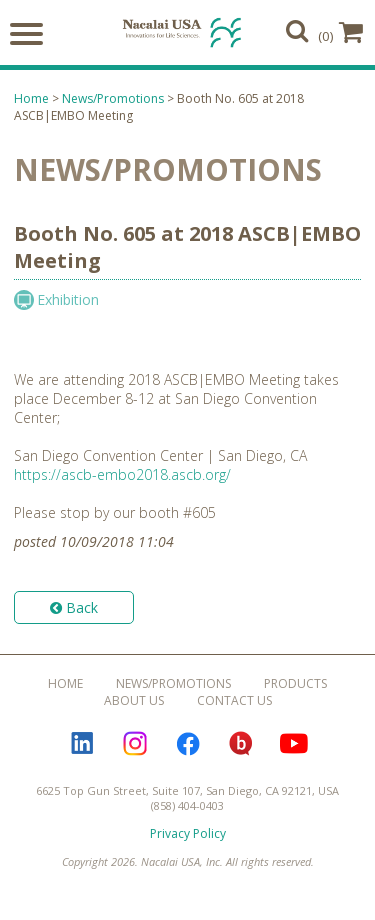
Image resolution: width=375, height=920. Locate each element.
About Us (134, 700)
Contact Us (234, 700)
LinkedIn (82, 744)
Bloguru (241, 744)
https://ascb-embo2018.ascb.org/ (122, 474)
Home (31, 98)
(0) (340, 32)
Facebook (188, 744)
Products (295, 683)
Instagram (135, 744)
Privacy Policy (188, 833)
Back (74, 607)
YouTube (294, 744)
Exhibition (68, 299)
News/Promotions (113, 98)
